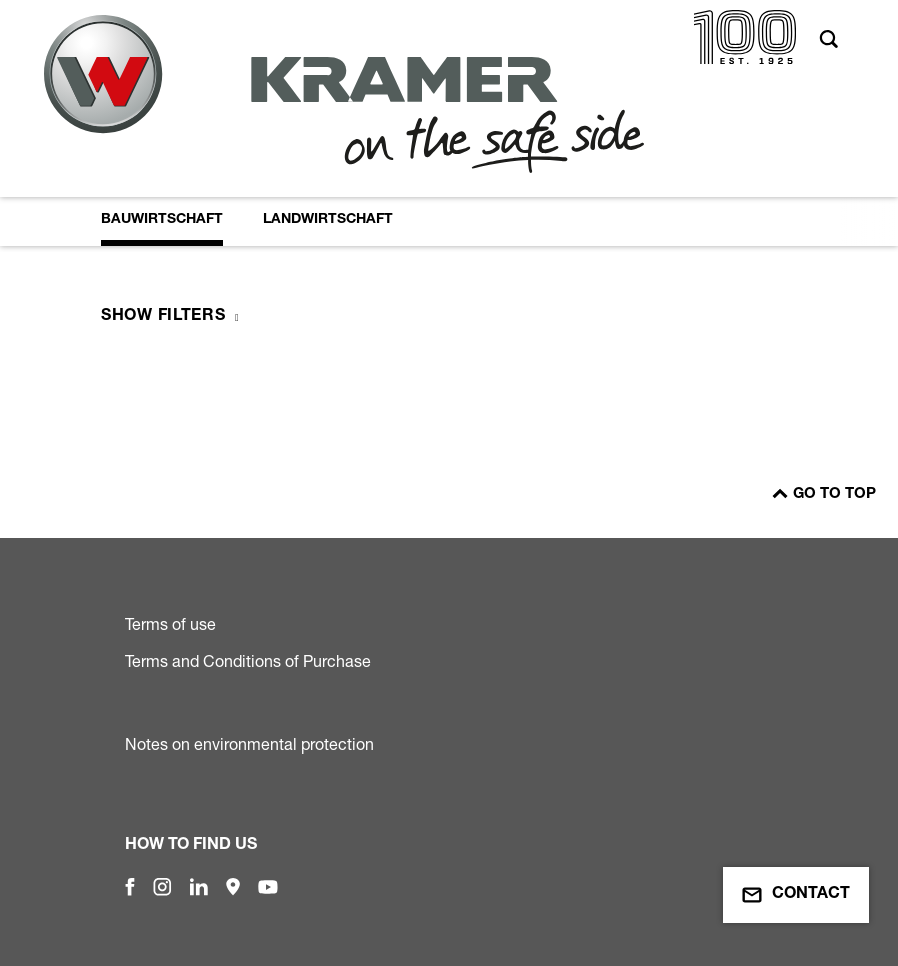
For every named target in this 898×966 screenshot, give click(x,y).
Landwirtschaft (328, 220)
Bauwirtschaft (162, 220)
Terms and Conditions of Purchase (248, 661)
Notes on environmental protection (249, 744)
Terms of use (170, 624)
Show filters (163, 317)
